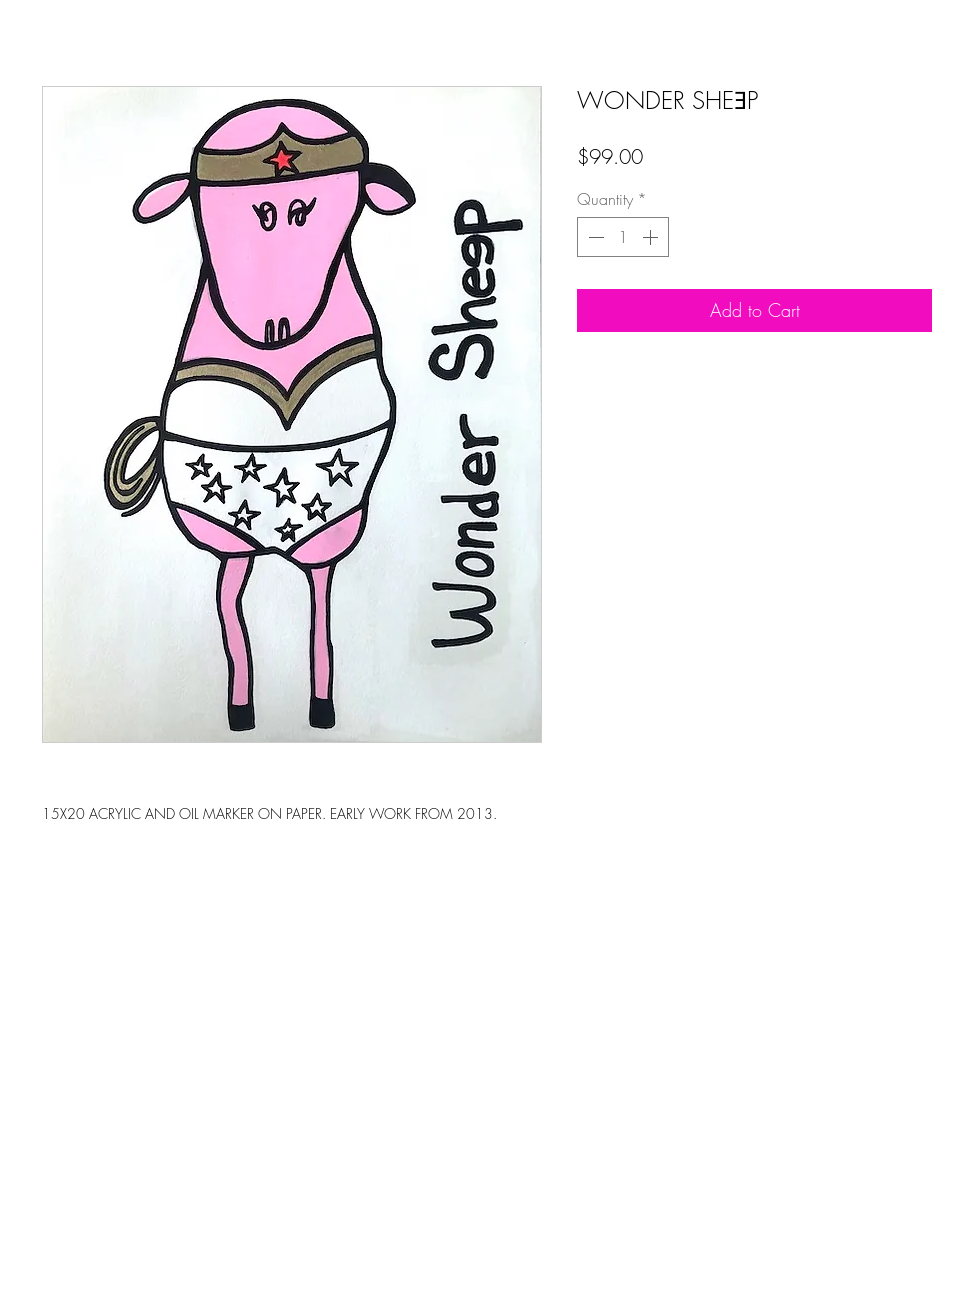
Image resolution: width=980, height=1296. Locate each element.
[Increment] (652, 237)
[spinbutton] (623, 237)
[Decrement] (594, 237)
